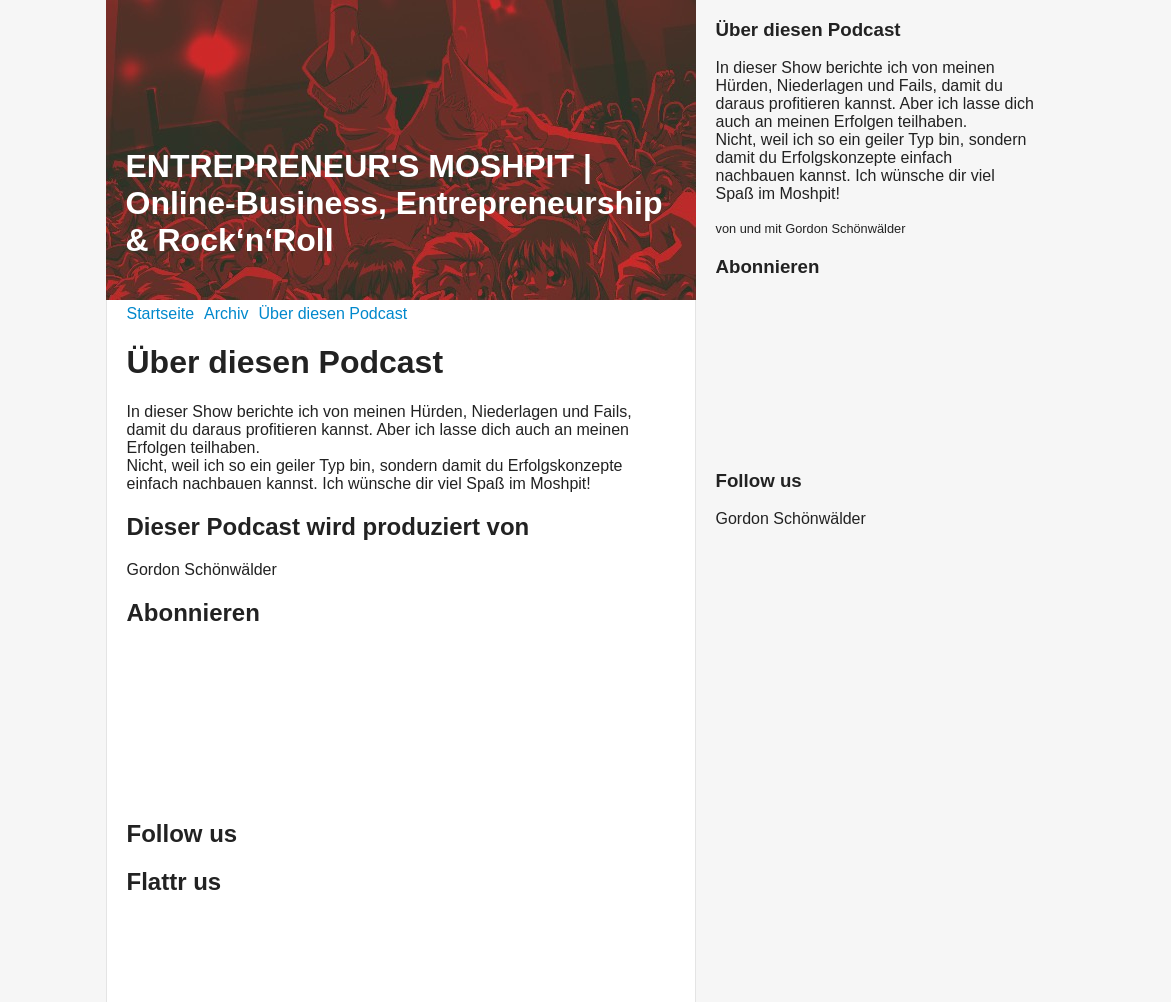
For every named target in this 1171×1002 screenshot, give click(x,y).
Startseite (161, 313)
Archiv (226, 313)
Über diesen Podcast (333, 313)
